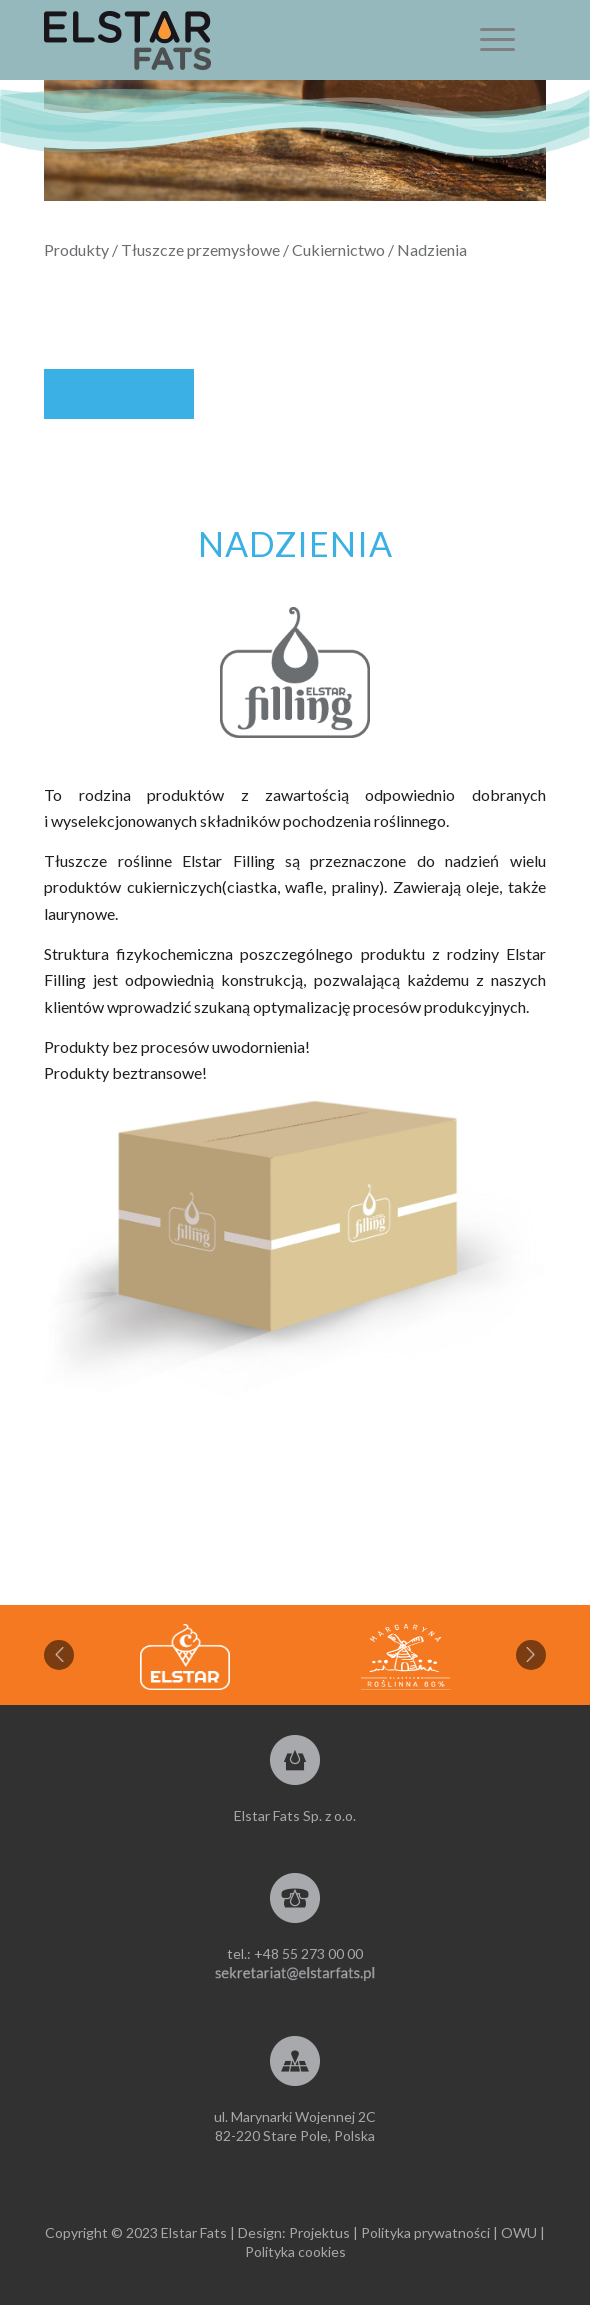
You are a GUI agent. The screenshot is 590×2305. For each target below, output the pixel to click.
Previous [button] (59, 1655)
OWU (519, 2232)
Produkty (76, 249)
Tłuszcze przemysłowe (200, 249)
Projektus (319, 2232)
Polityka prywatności (425, 2232)
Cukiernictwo (338, 249)
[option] (405, 1657)
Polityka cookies (295, 2251)
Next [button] (531, 1655)
